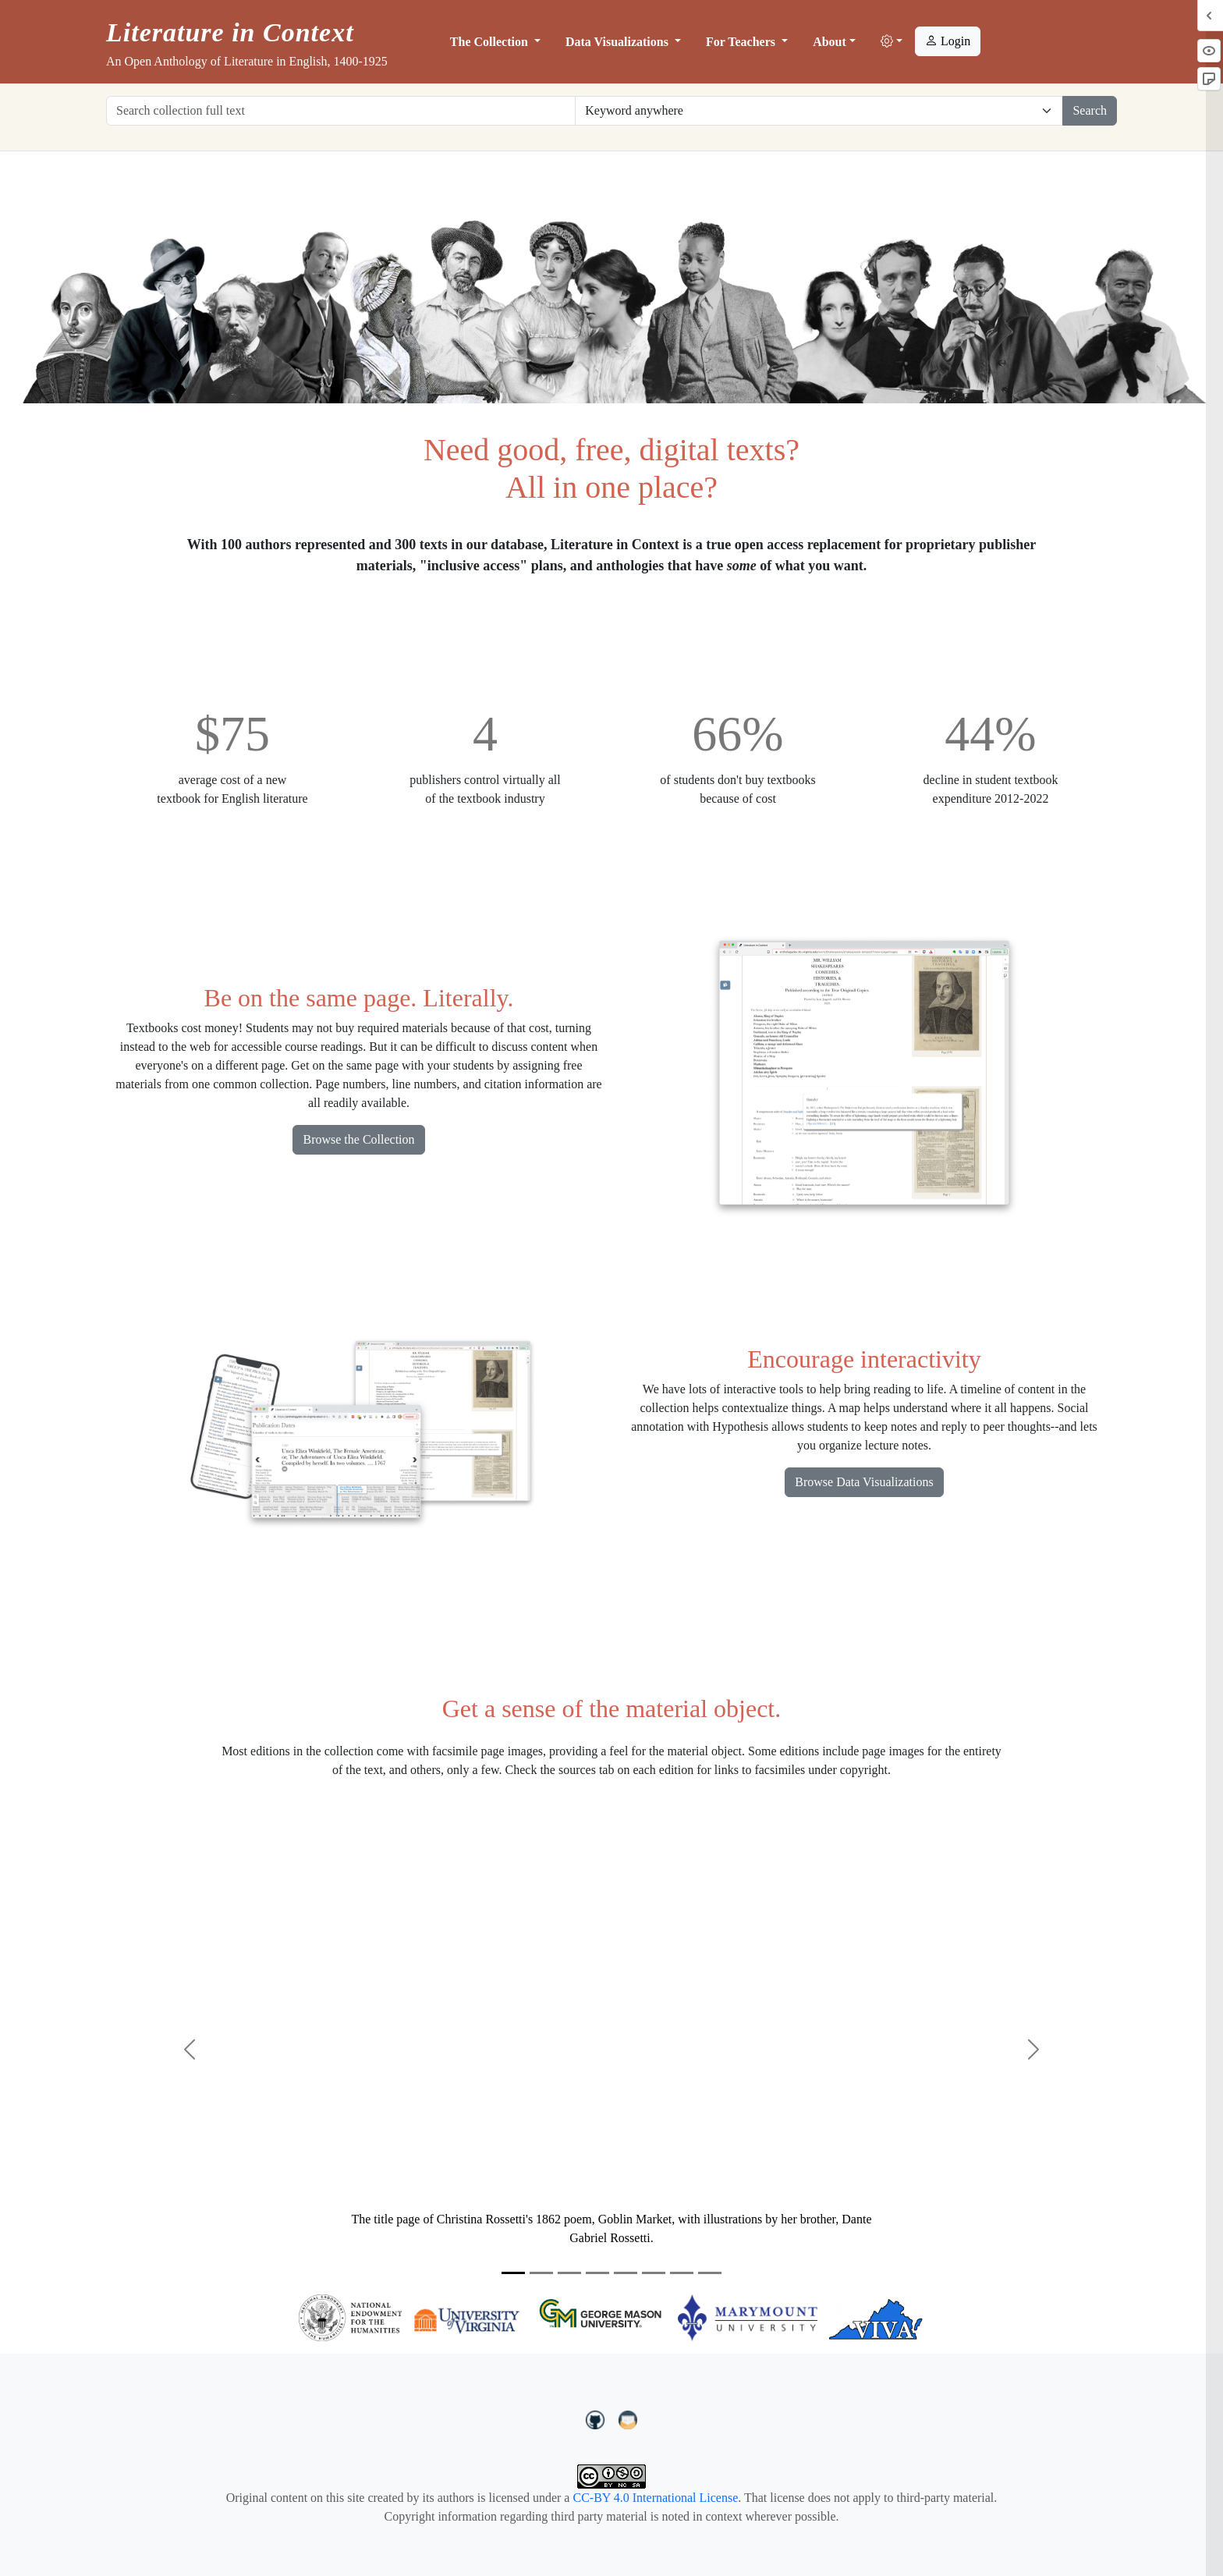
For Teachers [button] (742, 41)
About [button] (829, 41)
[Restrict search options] (819, 111)
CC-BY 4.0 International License (655, 2497)
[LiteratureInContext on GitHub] (597, 2418)
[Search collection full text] (341, 111)
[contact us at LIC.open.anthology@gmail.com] (628, 2418)
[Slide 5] (625, 2273)
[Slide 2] (541, 2273)
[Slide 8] (709, 2273)
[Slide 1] (513, 2273)
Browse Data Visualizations (864, 1481)
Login (947, 41)
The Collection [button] (490, 41)
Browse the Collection (358, 1139)
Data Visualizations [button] (618, 41)
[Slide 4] (597, 2273)
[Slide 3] (569, 2273)
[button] (891, 42)
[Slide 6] (653, 2273)
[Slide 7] (681, 2273)
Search (1089, 110)
